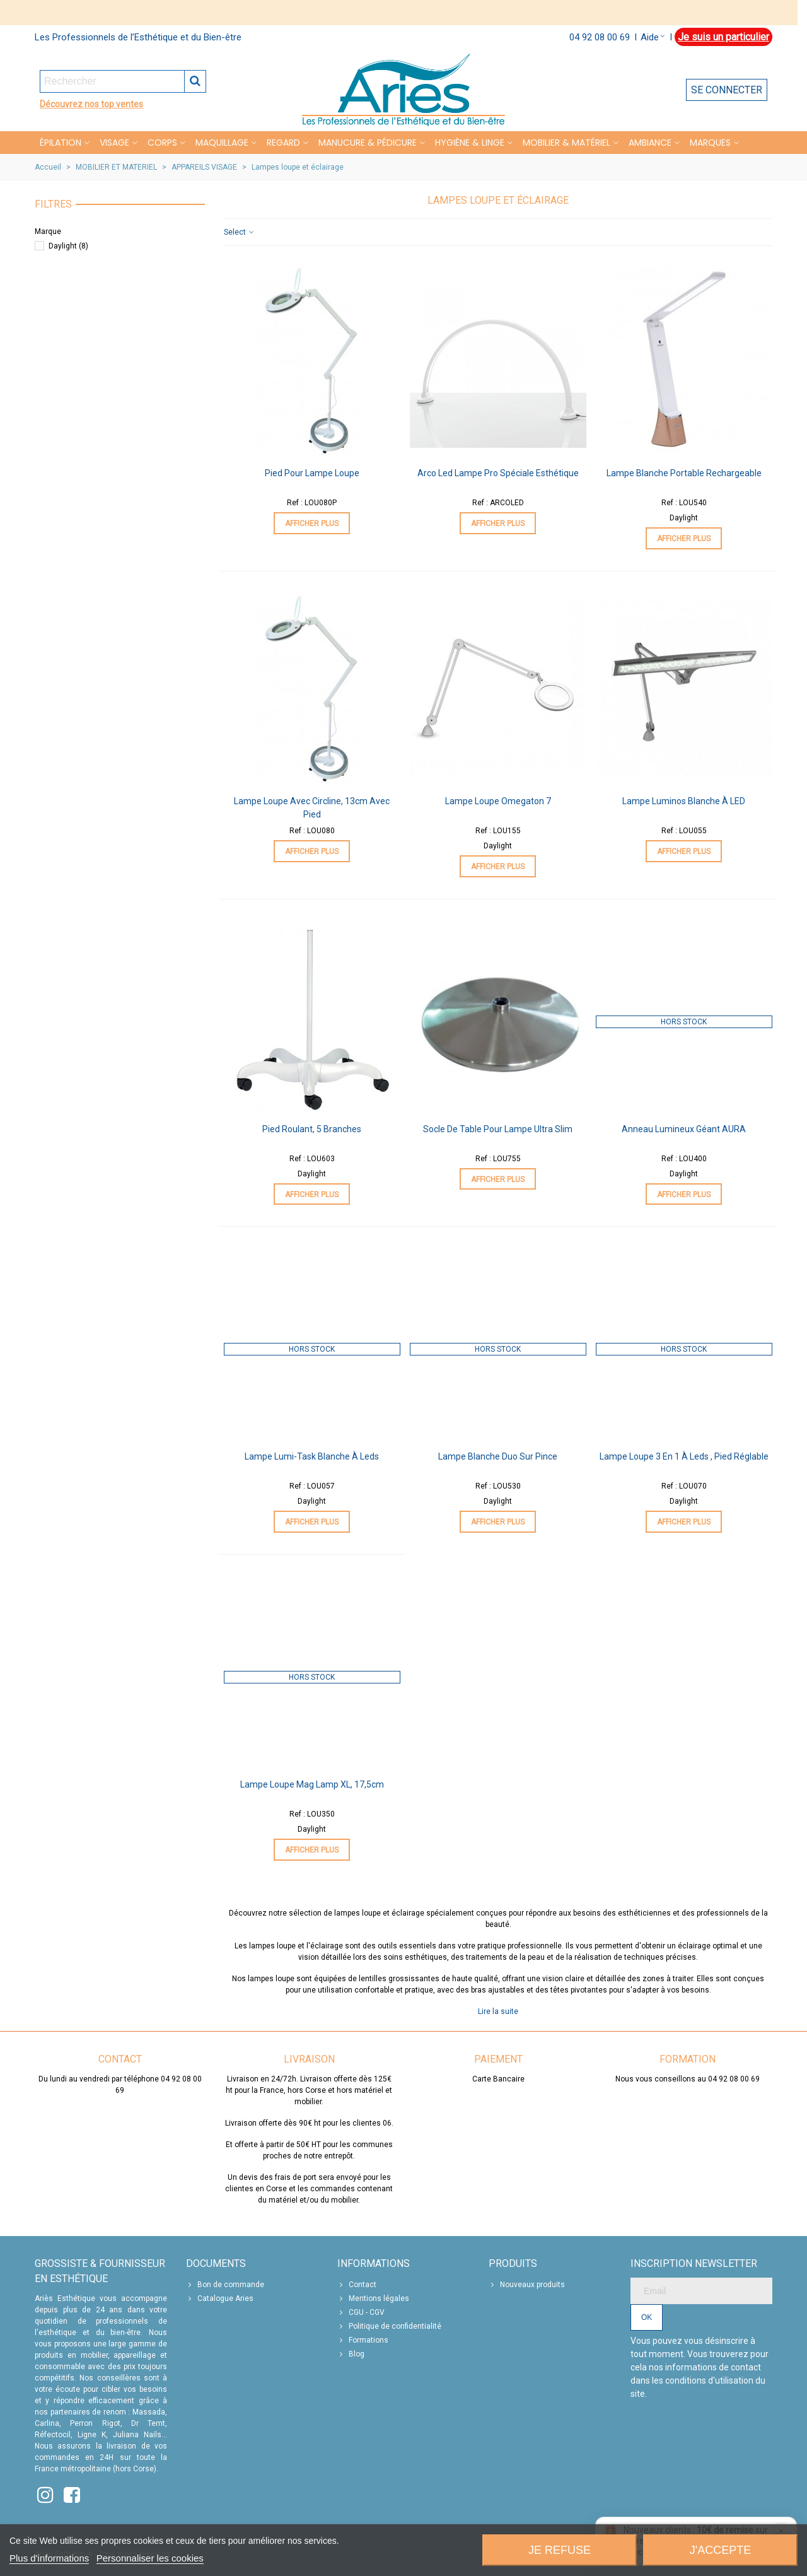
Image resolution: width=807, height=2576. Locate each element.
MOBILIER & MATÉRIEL (566, 142)
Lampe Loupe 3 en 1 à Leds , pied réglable (684, 1456)
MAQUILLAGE (221, 142)
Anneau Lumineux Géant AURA (684, 1129)
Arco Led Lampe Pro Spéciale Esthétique (498, 473)
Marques (710, 142)
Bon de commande (225, 2284)
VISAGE (114, 142)
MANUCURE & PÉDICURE (367, 142)
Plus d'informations (49, 2558)
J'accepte (720, 2550)
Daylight (68, 246)
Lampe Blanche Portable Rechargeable (684, 473)
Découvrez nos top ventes (91, 104)
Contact (356, 2284)
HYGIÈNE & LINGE (469, 142)
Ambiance (650, 142)
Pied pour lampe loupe (312, 473)
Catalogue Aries (219, 2298)
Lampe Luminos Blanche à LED (683, 801)
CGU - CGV (361, 2312)
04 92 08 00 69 (599, 37)
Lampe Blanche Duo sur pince (497, 1456)
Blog (350, 2354)
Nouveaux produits (527, 2284)
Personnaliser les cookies (150, 2558)
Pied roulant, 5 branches (311, 1129)
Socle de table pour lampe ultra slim (497, 1129)
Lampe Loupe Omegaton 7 (498, 801)
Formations (362, 2340)
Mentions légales (373, 2298)
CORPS (162, 142)
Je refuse (559, 2550)
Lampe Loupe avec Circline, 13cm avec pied (312, 807)
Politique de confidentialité (389, 2326)
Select (239, 232)
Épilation (60, 142)
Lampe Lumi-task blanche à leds (312, 1456)
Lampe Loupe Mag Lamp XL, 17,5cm (312, 1784)
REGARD (283, 142)
